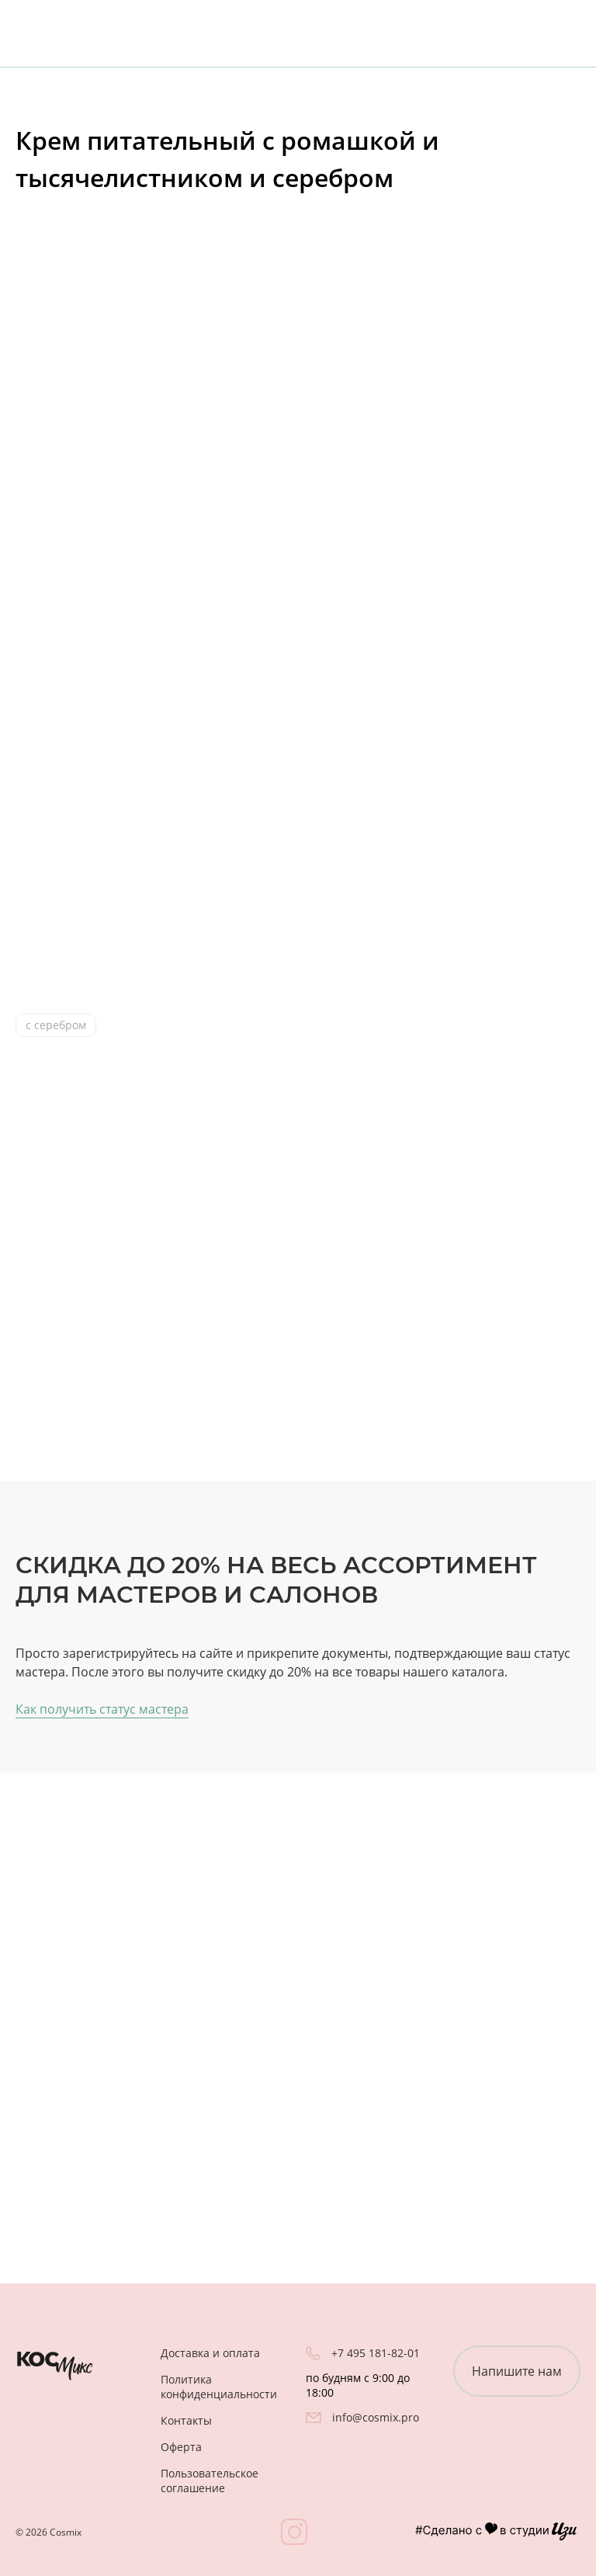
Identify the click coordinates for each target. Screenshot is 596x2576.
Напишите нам (517, 2371)
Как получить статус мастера (102, 1709)
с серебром (56, 1025)
